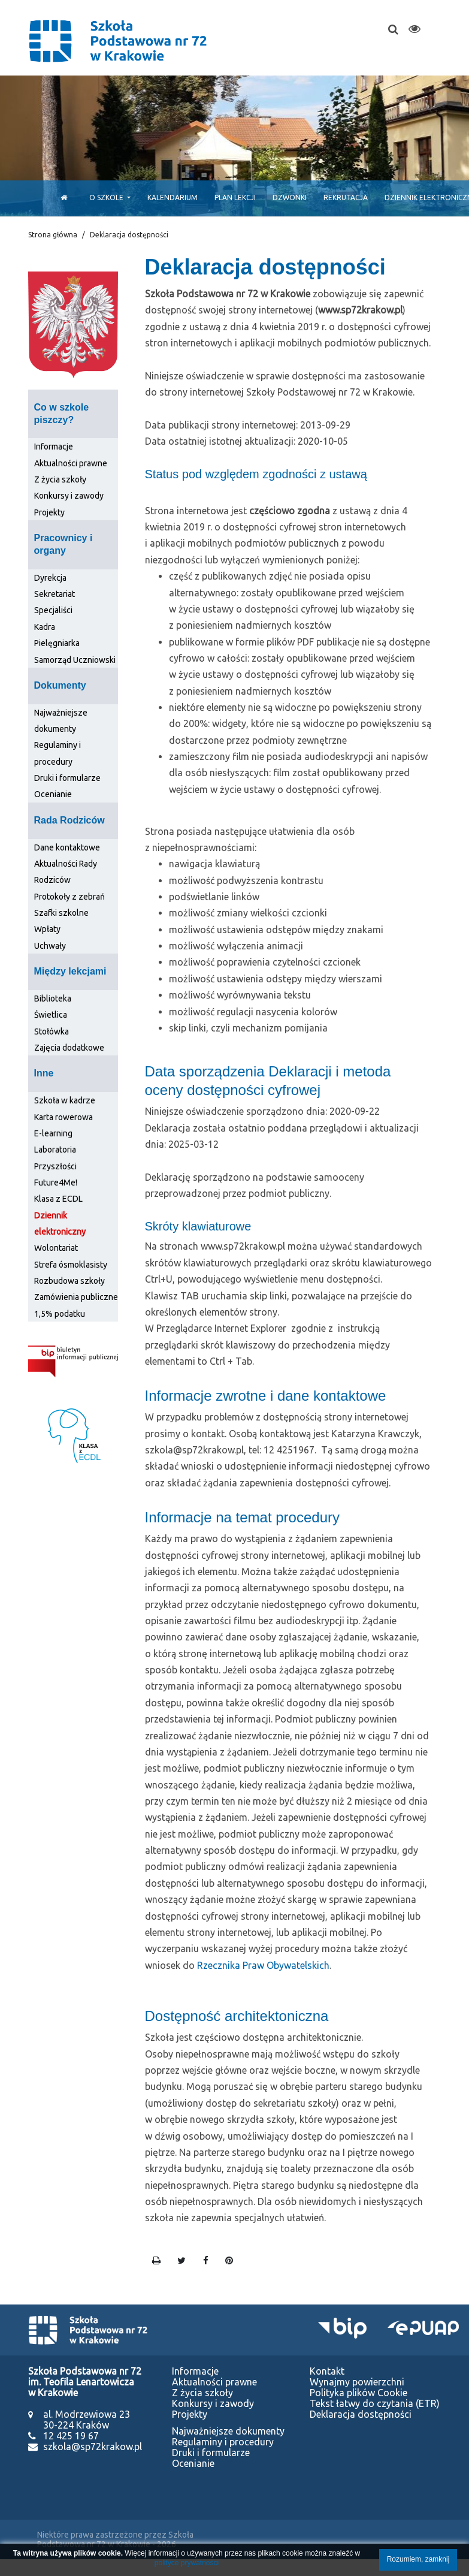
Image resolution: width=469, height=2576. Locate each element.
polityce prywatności (187, 2563)
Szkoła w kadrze (64, 1100)
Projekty (49, 512)
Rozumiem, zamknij (418, 2559)
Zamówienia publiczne (76, 1297)
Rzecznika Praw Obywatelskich (263, 1965)
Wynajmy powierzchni (357, 2381)
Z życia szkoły (60, 479)
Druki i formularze (67, 778)
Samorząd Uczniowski (75, 660)
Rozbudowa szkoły (69, 1281)
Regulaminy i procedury (223, 2441)
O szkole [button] (107, 197)
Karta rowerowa (63, 1117)
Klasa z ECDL (58, 1198)
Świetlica (50, 1014)
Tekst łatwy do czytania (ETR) (375, 2403)
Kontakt (327, 2371)
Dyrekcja (50, 578)
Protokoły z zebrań (69, 896)
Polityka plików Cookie (358, 2392)
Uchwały (50, 946)
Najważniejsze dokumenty (228, 2431)
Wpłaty (47, 929)
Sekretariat (54, 594)
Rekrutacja (345, 197)
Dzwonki (290, 197)
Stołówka (51, 1031)
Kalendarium (172, 197)
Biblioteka (52, 998)
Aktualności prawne (70, 463)
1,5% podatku (59, 1314)
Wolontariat (56, 1248)
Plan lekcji (235, 197)
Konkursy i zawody (69, 495)
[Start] (61, 197)
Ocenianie (53, 794)
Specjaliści (53, 610)
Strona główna (52, 235)
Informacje (53, 446)
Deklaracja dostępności (360, 2414)
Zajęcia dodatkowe (69, 1047)
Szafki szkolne (61, 913)
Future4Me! (55, 1182)
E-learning (53, 1133)
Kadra (44, 627)
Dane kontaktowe (67, 847)
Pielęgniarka (57, 643)
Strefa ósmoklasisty (70, 1264)
